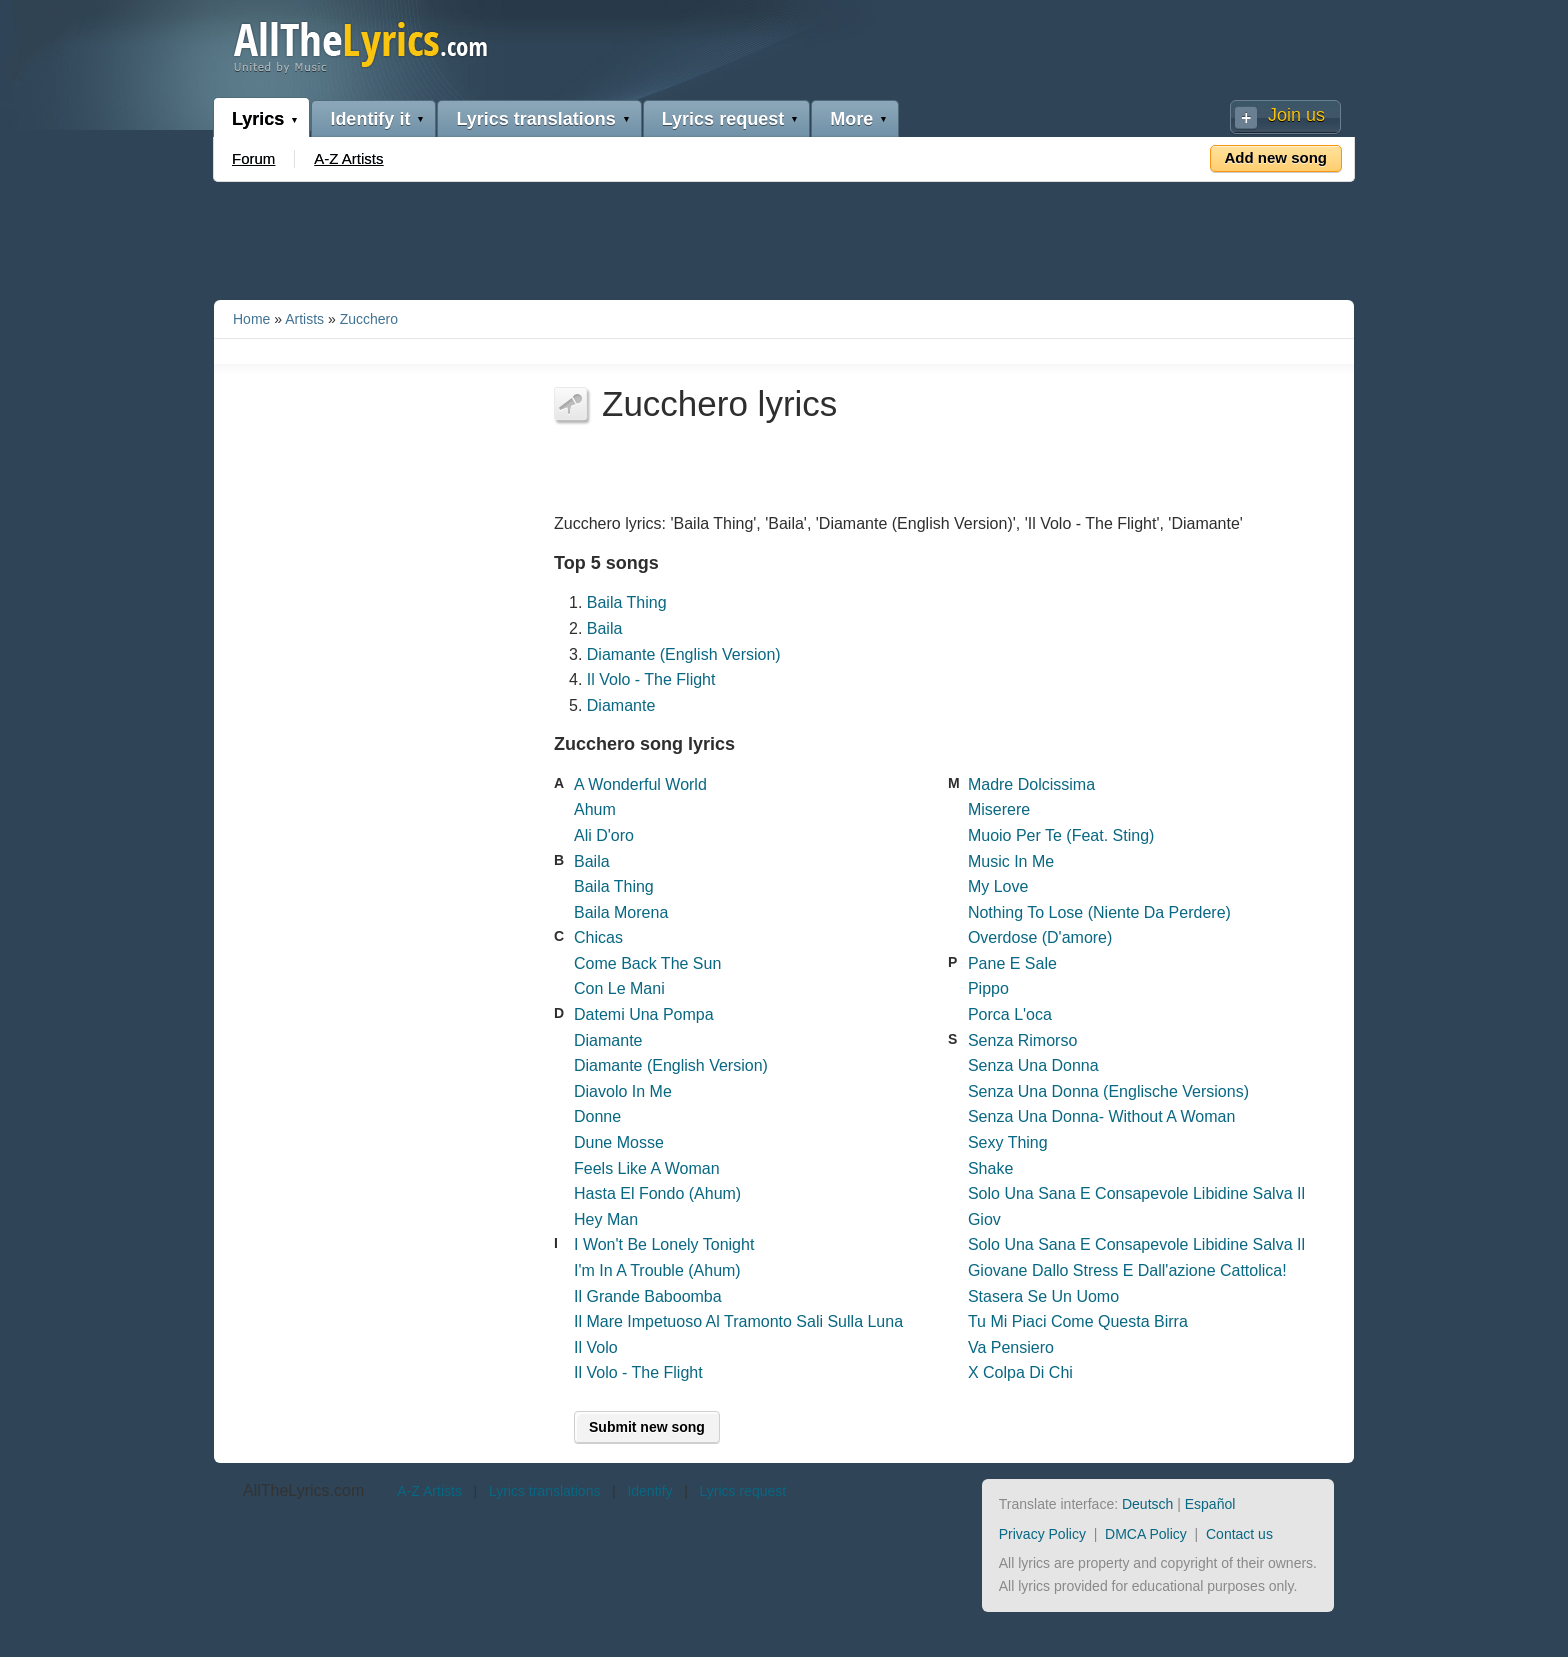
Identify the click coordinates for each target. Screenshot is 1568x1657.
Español (1210, 1504)
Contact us (1239, 1534)
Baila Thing (627, 602)
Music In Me (1011, 861)
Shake (990, 1168)
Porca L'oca (1010, 1014)
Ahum (595, 809)
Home (251, 319)
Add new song (1276, 157)
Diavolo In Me (623, 1091)
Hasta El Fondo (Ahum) (657, 1193)
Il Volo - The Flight (651, 679)
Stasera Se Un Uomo (1043, 1296)
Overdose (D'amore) (1040, 937)
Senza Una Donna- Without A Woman (1101, 1116)
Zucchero (369, 319)
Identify (649, 1491)
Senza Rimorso (1022, 1040)
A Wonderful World (640, 784)
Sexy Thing (1008, 1142)
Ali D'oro (604, 835)
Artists (304, 319)
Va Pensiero (1011, 1347)
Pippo (988, 988)
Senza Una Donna (1033, 1065)
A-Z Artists (348, 158)
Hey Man (606, 1219)
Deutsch (1147, 1504)
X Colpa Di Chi (1020, 1372)
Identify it (370, 119)
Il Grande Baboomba (648, 1296)
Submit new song (647, 1427)
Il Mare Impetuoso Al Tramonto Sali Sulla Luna (738, 1321)
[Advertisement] (784, 237)
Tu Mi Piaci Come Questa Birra (1078, 1321)
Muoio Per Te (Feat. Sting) (1061, 835)
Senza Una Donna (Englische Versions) (1108, 1091)
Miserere (999, 809)
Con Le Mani (619, 988)
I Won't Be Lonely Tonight (664, 1244)
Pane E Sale (1012, 963)
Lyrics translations (535, 119)
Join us (1296, 115)
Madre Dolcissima (1031, 784)
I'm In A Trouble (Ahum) (657, 1270)
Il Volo (596, 1347)
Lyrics (258, 119)
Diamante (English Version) (684, 654)
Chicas (598, 937)
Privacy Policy (1042, 1534)
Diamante (621, 705)
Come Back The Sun (647, 963)
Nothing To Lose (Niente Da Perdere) (1099, 912)
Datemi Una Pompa (644, 1014)
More (851, 119)
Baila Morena (621, 912)
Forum (253, 158)
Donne (597, 1116)
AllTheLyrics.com (303, 1490)
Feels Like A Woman (647, 1168)
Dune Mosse (619, 1142)
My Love (998, 886)
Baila (605, 628)
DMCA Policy (1146, 1534)
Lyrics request (723, 119)
